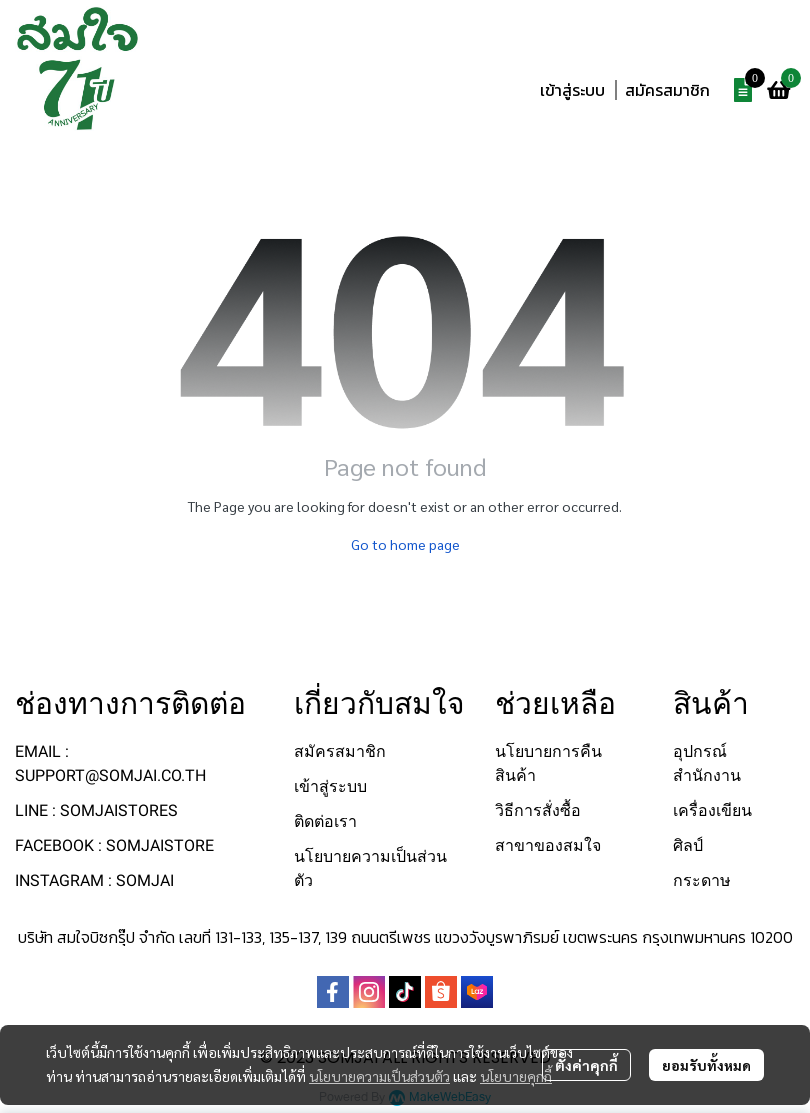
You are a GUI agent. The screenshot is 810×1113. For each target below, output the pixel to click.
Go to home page (405, 544)
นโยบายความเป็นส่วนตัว (379, 1076)
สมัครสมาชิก (667, 90)
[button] (670, 44)
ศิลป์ (688, 845)
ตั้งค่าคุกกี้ (586, 1065)
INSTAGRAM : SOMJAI (94, 880)
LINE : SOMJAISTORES (96, 810)
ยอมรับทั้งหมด (706, 1065)
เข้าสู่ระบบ (572, 90)
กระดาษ (702, 880)
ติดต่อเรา (325, 821)
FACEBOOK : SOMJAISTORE (114, 845)
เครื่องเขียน (712, 810)
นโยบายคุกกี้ (516, 1076)
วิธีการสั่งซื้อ (538, 810)
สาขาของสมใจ (548, 845)
